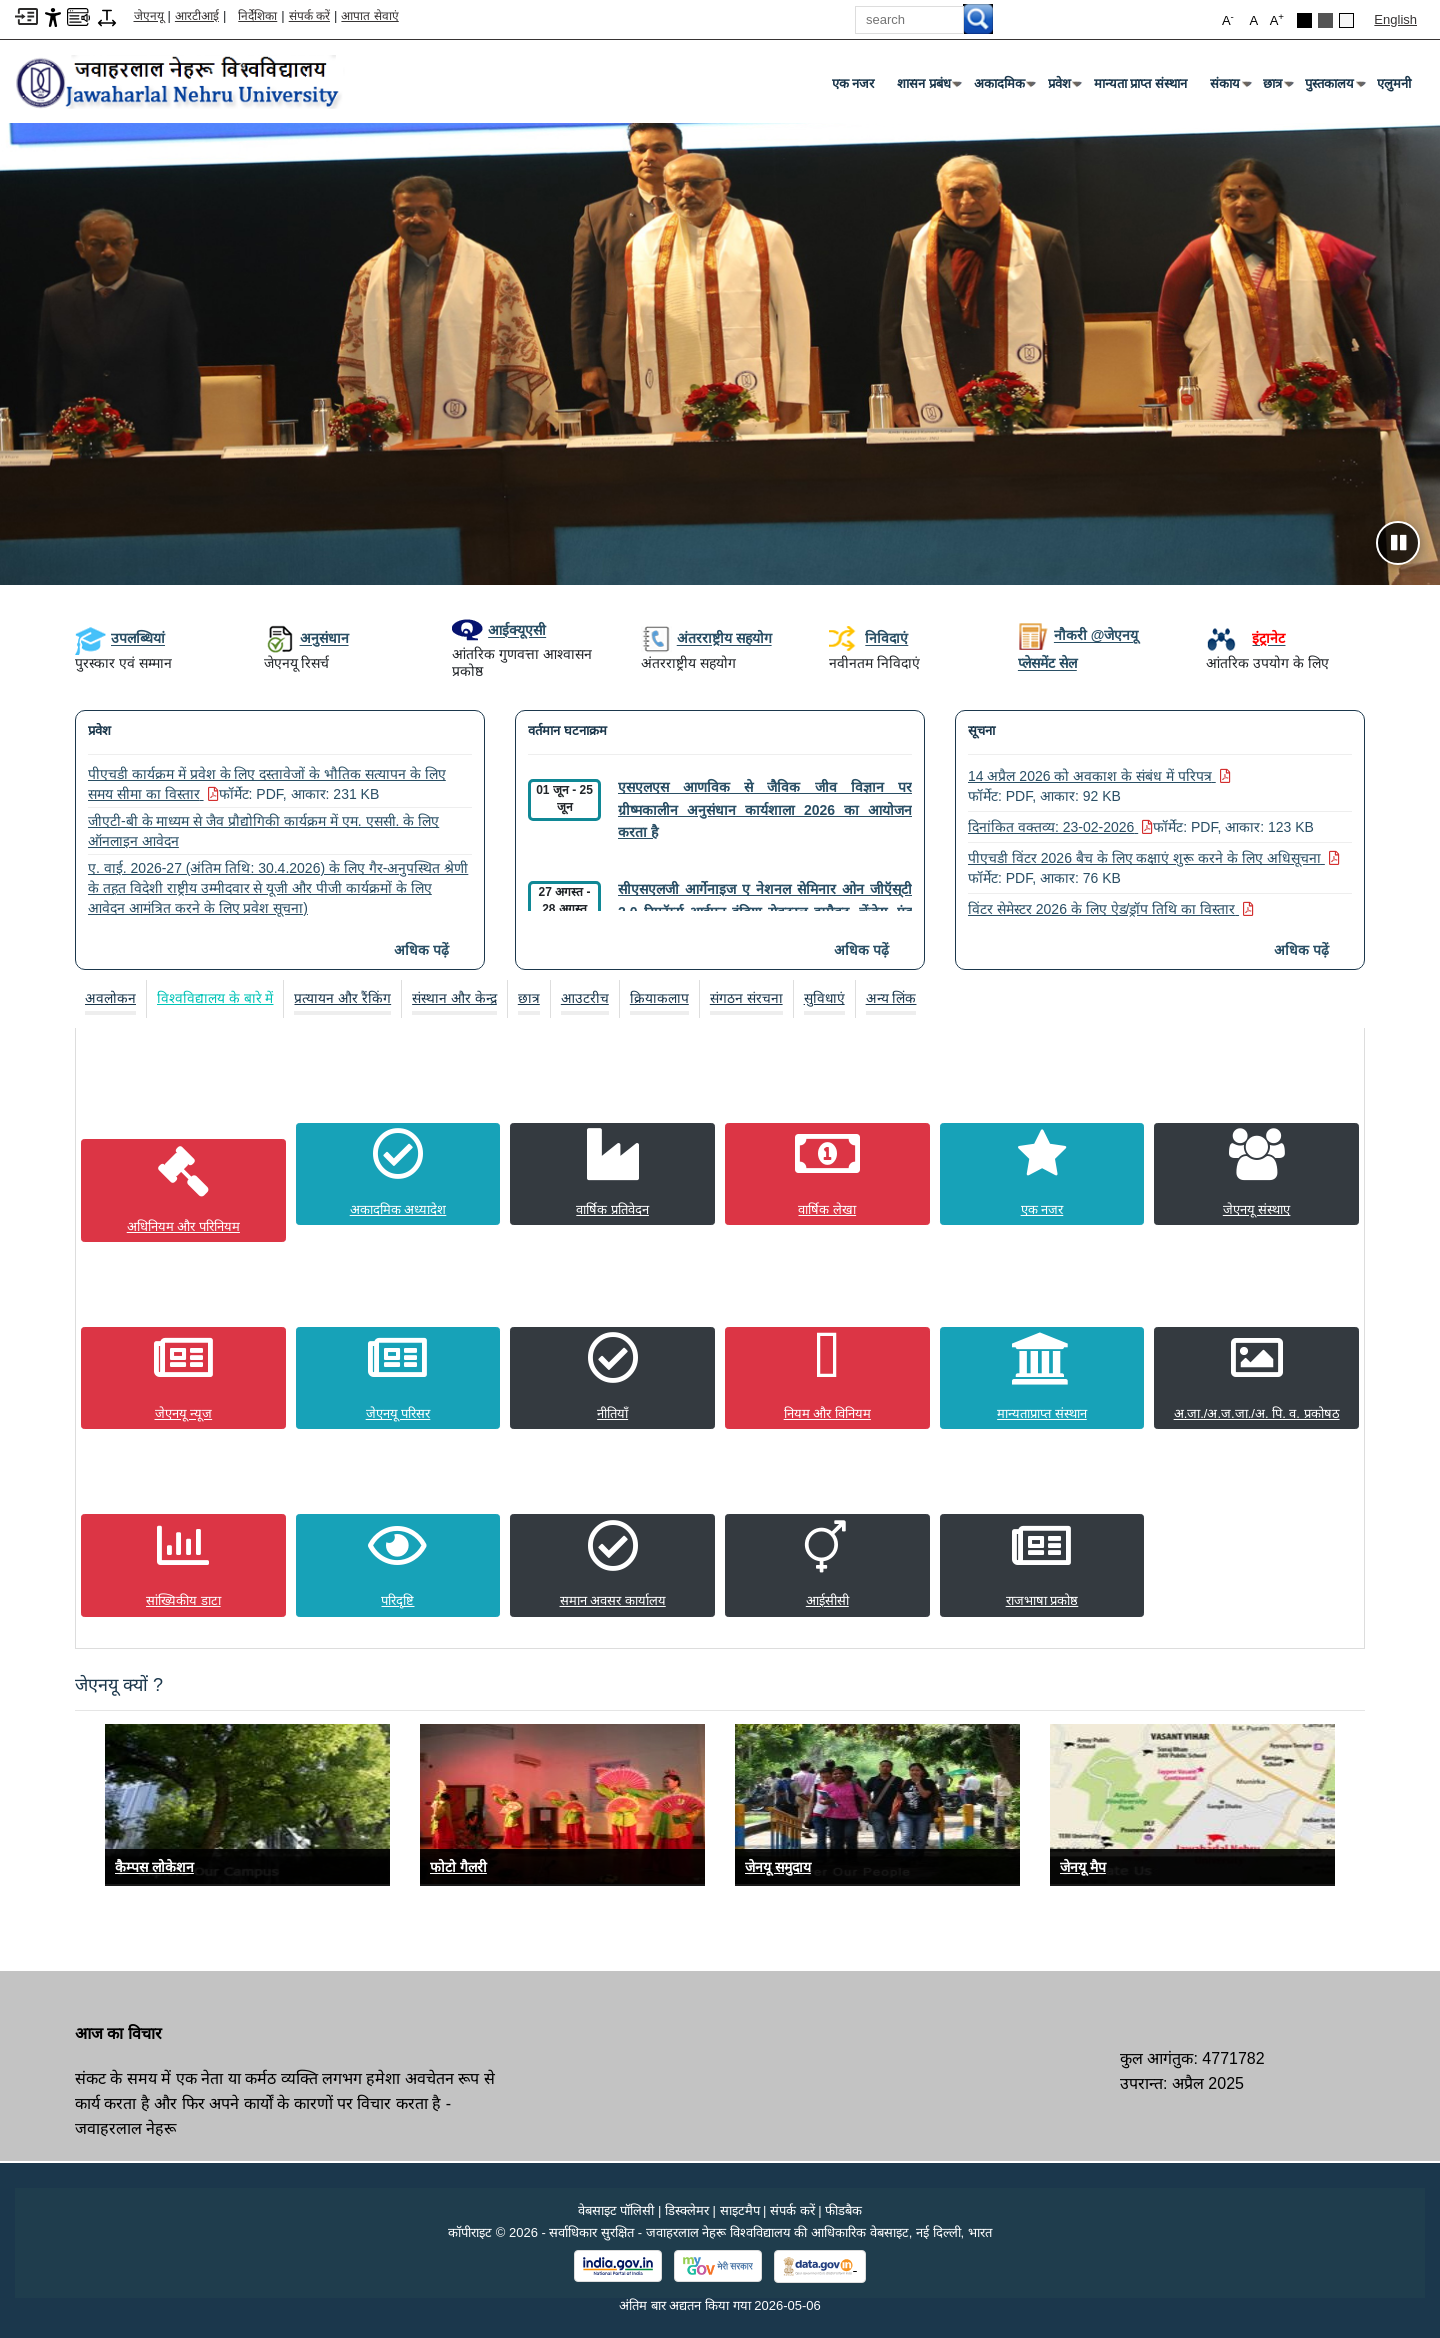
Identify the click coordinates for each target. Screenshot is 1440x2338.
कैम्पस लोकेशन (154, 1866)
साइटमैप (740, 2209)
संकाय (1229, 88)
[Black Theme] (1304, 20)
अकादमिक (1003, 88)
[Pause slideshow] (1398, 543)
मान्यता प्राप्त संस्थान (1140, 83)
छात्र (1276, 88)
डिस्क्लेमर (687, 2209)
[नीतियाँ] (612, 1377)
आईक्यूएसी (499, 630)
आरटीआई (197, 16)
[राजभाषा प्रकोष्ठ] (1042, 1564)
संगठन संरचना (746, 998)
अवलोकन (110, 998)
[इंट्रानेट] (1245, 638)
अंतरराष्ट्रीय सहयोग (706, 638)
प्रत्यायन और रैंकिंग (343, 998)
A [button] (1277, 19)
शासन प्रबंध (928, 88)
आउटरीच (585, 998)
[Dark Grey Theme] (1325, 20)
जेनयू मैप (1083, 1866)
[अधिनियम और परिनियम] (183, 1189)
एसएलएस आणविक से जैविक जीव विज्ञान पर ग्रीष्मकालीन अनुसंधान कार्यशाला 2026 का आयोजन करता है (765, 809)
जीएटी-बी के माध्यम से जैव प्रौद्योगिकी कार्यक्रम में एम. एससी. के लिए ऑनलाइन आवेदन (263, 831)
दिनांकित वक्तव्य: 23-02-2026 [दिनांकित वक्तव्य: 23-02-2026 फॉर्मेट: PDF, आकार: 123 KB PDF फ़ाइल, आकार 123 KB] (1141, 827)
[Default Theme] (1346, 20)
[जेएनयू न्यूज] (183, 1377)
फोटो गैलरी (458, 1866)
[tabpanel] (720, 1334)
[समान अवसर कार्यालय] (612, 1564)
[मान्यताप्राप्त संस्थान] (1042, 1377)
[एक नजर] (1042, 1173)
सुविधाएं (825, 998)
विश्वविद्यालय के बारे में (215, 998)
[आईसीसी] (827, 1564)
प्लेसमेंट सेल (1047, 663)
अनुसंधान (306, 638)
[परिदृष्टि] (398, 1564)
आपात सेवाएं (369, 16)
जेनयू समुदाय (778, 1866)
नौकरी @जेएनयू (1078, 635)
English (1395, 19)
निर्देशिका (257, 16)
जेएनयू (149, 16)
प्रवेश (1063, 88)
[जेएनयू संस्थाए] (1256, 1173)
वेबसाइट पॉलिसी (616, 2209)
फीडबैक (843, 2209)
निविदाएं (868, 639)
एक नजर (853, 83)
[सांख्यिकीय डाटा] (183, 1564)
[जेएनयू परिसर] (398, 1377)
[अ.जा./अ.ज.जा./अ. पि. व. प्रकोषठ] (1256, 1377)
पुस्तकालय (1333, 88)
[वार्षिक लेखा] (827, 1173)
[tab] (111, 998)
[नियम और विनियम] (827, 1377)
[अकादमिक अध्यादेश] (398, 1173)
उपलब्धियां (120, 638)
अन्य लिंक (892, 998)
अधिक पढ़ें (421, 950)
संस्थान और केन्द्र (454, 998)
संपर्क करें (309, 16)
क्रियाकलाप (659, 998)
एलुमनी (1394, 83)
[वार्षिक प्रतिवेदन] (612, 1173)
